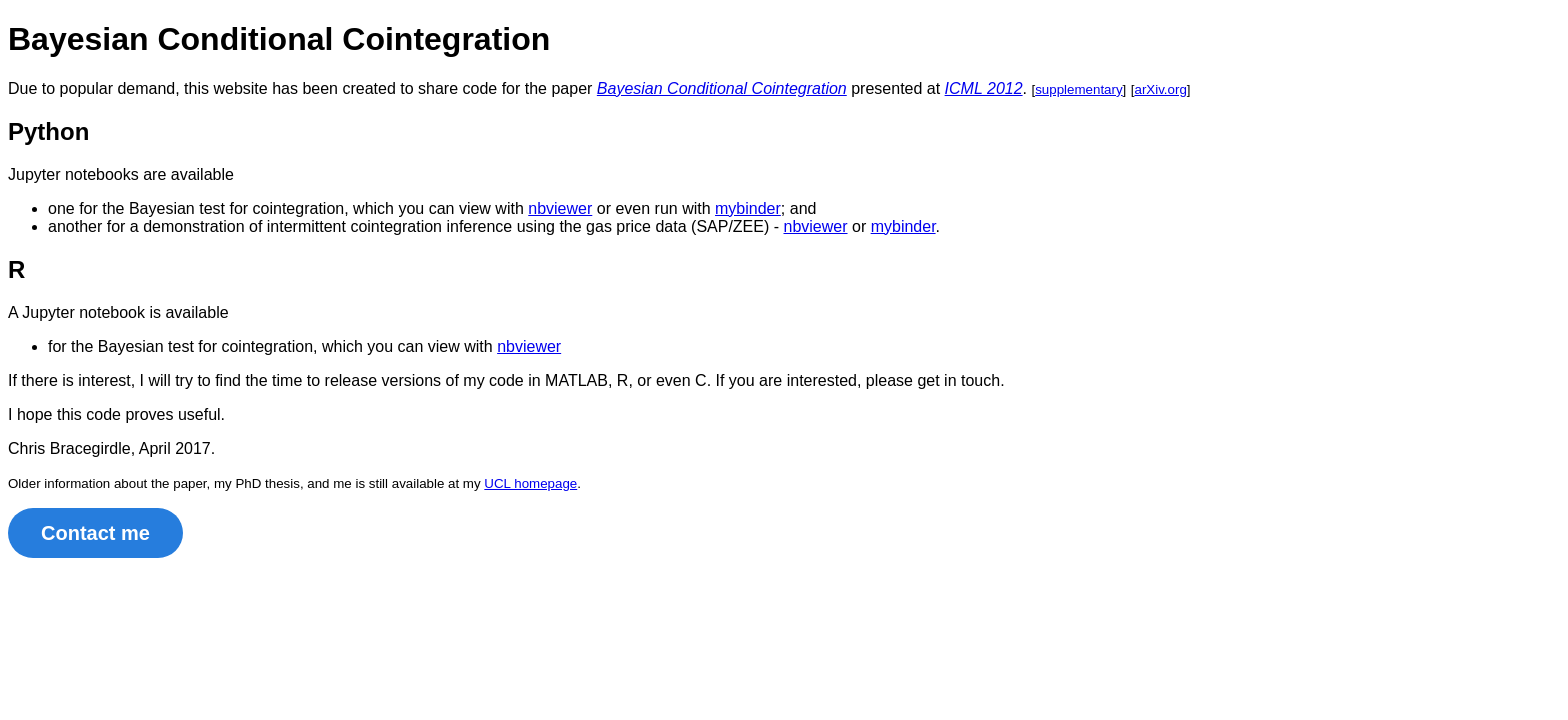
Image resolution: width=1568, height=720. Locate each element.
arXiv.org (1160, 89)
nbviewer (560, 208)
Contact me (95, 533)
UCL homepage (530, 483)
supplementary (1078, 89)
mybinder (748, 208)
